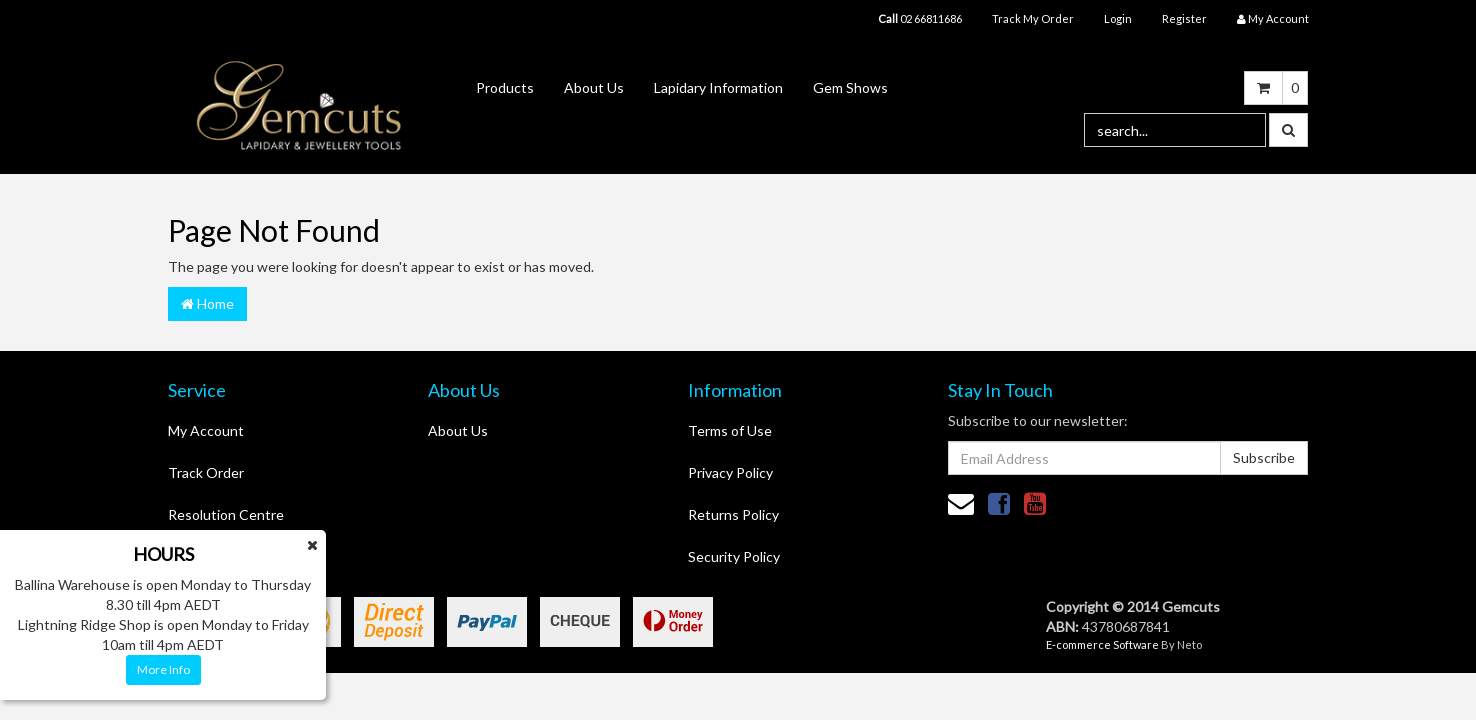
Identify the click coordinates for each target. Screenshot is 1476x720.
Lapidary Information (718, 87)
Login (1118, 18)
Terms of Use (730, 430)
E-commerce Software (1102, 644)
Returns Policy (733, 514)
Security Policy (734, 556)
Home (207, 303)
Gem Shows (850, 87)
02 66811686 (920, 18)
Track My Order (1033, 18)
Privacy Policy (730, 472)
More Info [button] (163, 669)
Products (505, 87)
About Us (594, 87)
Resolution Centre (226, 514)
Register (1184, 18)
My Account (206, 430)
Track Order (206, 472)
